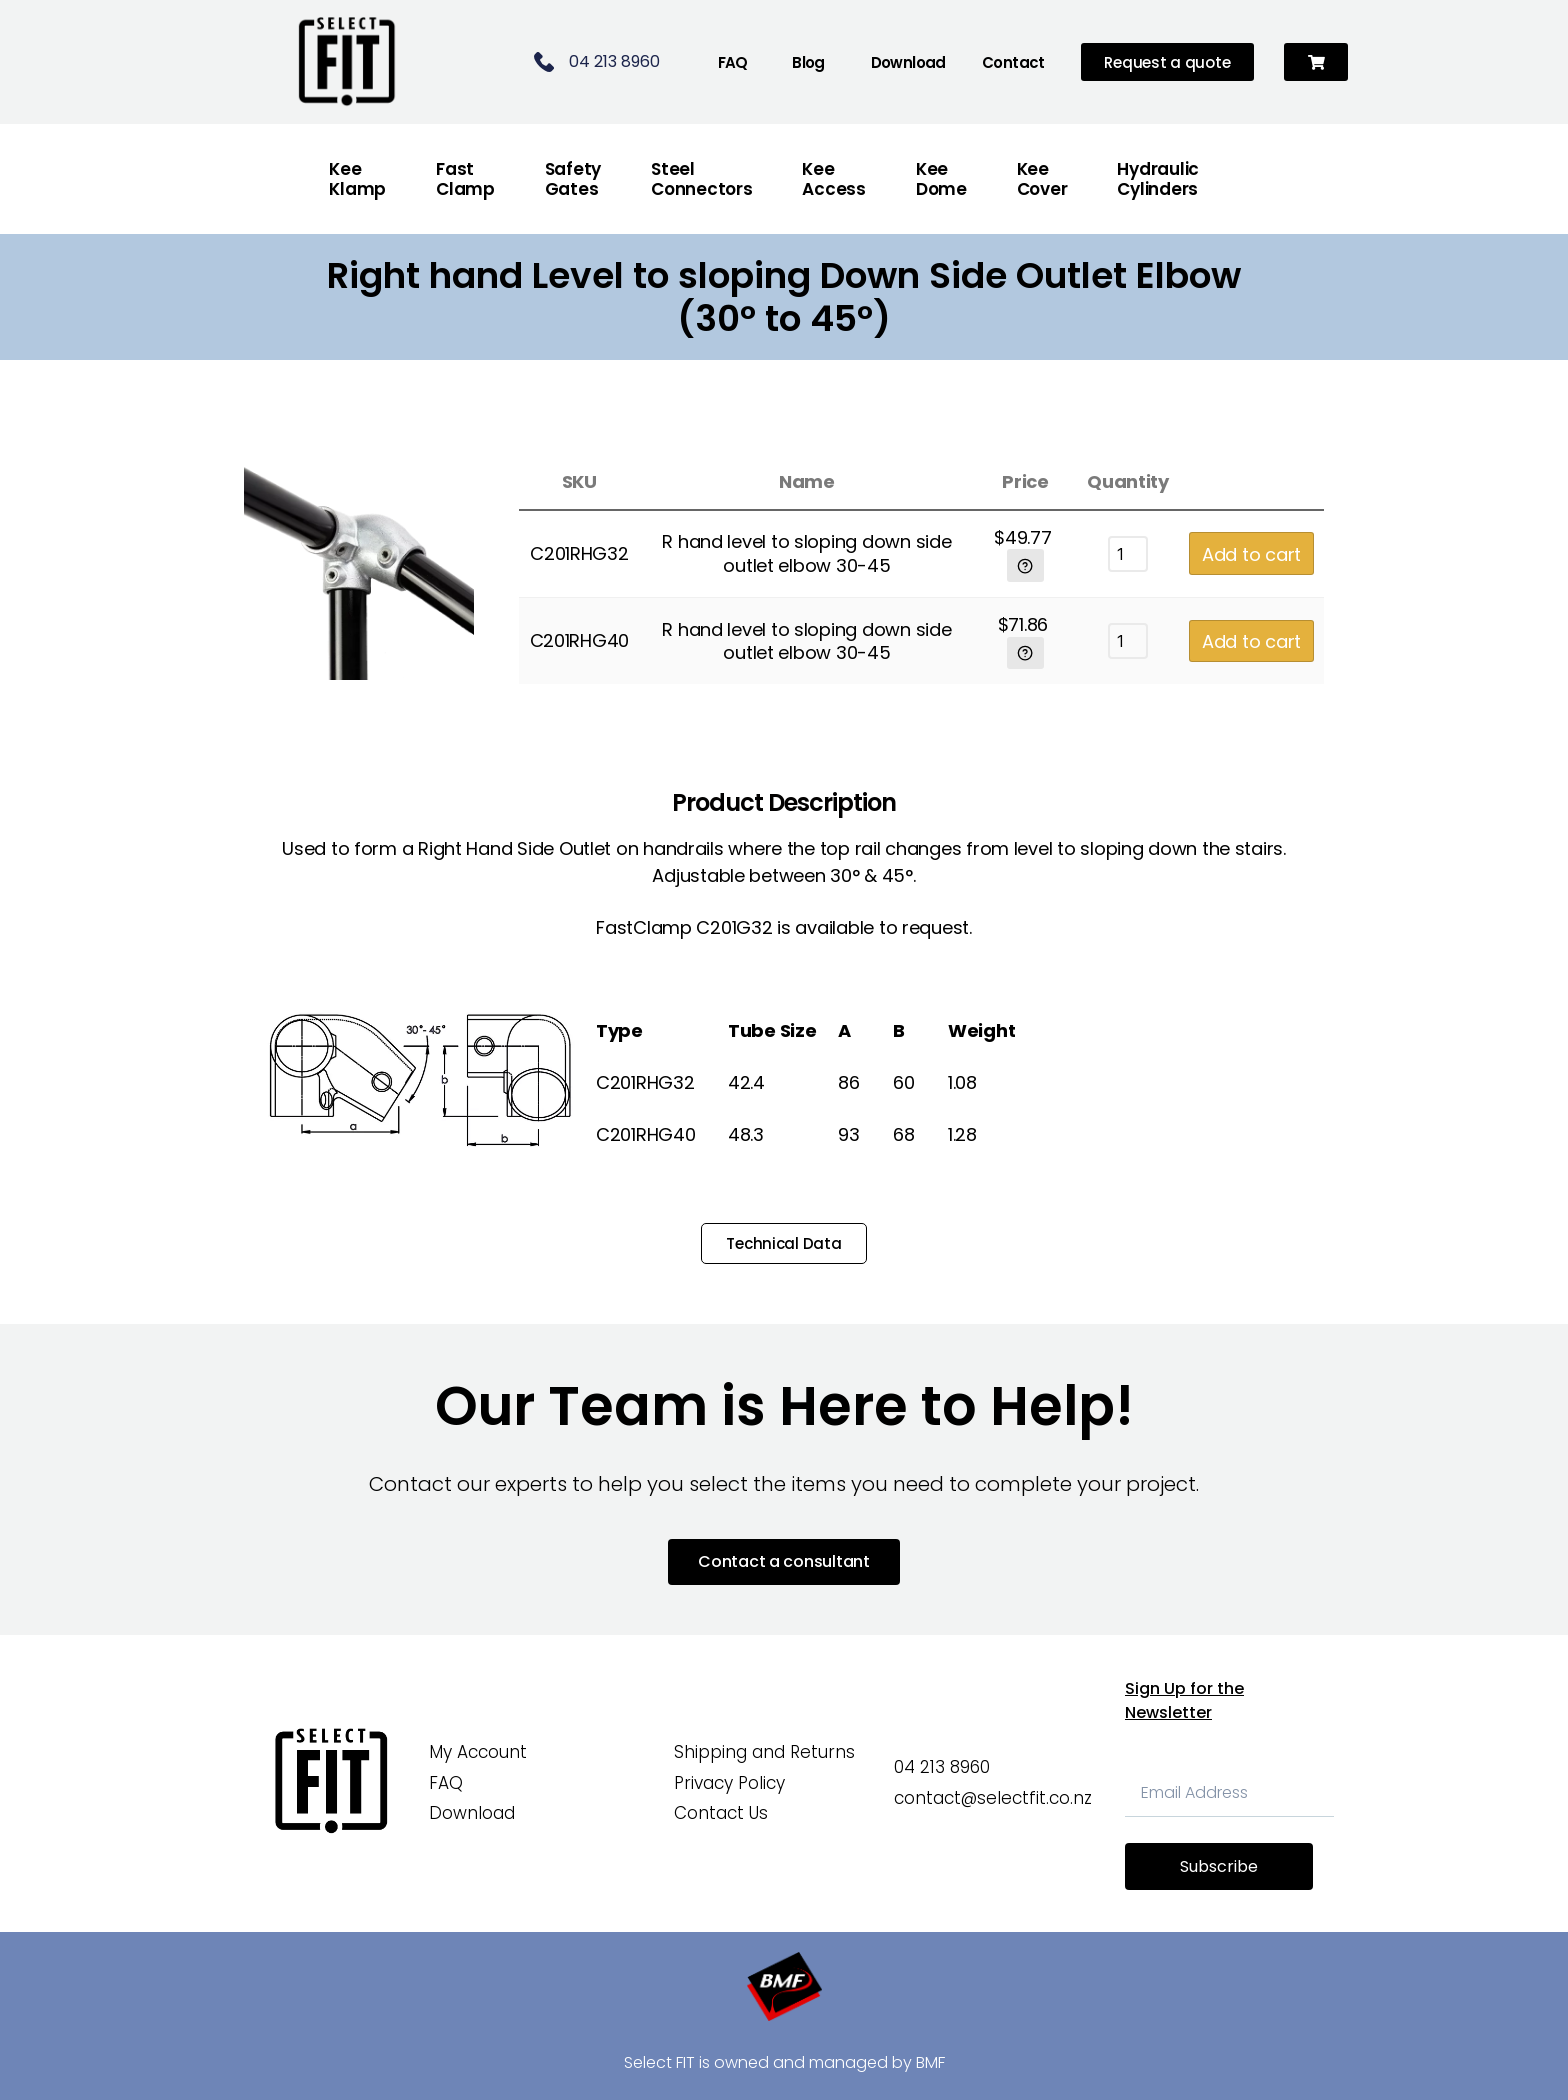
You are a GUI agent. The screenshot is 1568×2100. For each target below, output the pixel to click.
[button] (1316, 62)
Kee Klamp (357, 179)
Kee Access (833, 179)
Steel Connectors (701, 179)
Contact (1013, 62)
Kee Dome (941, 179)
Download (908, 62)
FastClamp (465, 179)
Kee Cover (1042, 179)
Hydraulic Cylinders (1158, 179)
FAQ (733, 62)
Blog (808, 62)
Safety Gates (573, 179)
